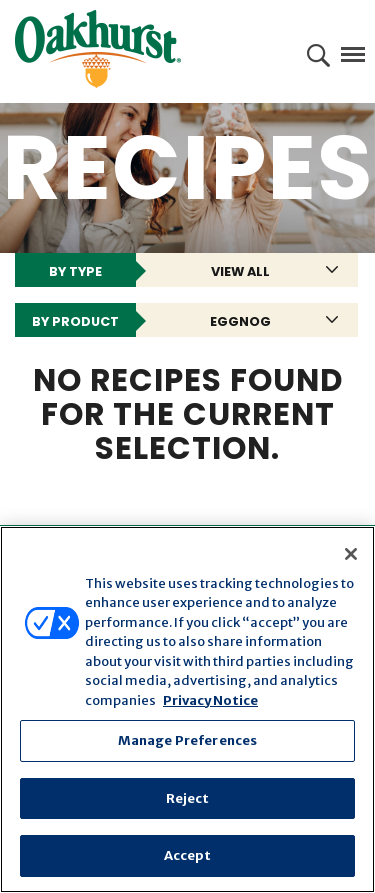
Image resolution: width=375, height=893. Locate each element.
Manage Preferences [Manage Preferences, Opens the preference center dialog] (187, 740)
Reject (188, 798)
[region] (187, 709)
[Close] (351, 554)
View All (240, 271)
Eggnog (240, 321)
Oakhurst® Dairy (98, 49)
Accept (188, 855)
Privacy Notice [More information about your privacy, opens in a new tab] (210, 700)
